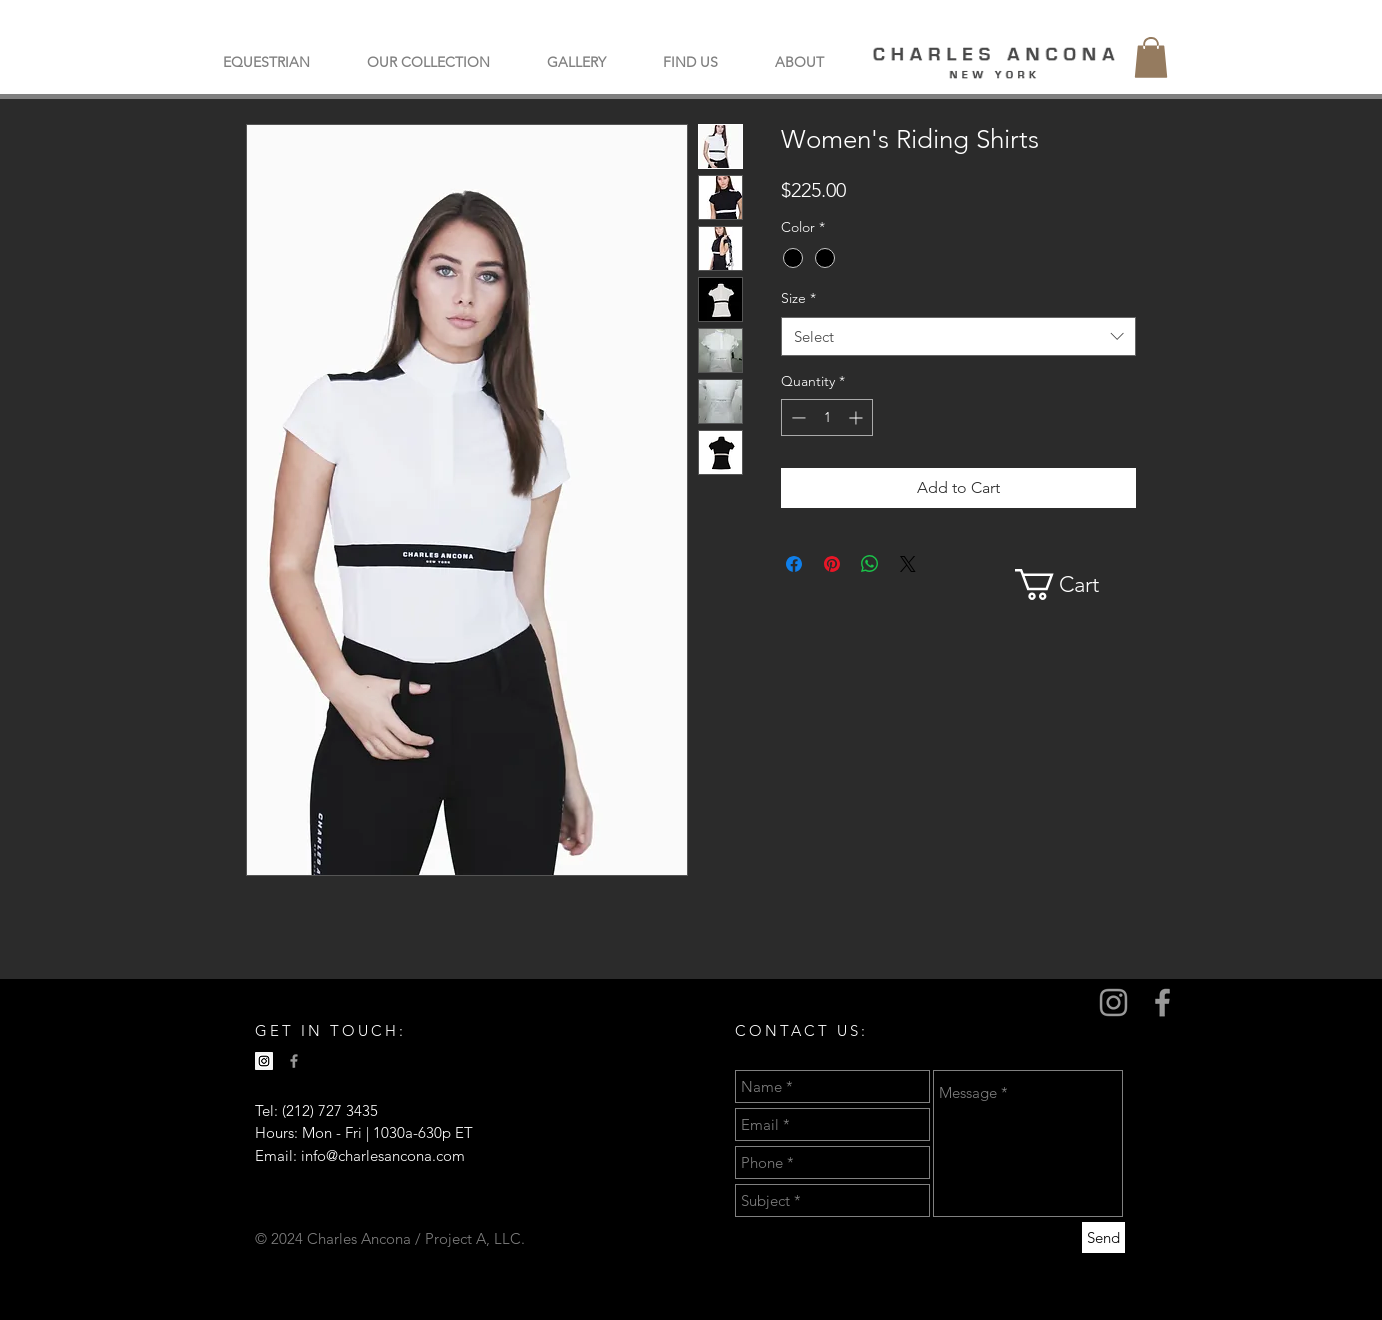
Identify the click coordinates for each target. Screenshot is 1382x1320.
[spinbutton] (827, 417)
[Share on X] (908, 564)
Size (798, 298)
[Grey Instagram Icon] (1113, 1002)
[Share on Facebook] (794, 564)
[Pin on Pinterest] (832, 564)
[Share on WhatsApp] (870, 564)
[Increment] (857, 417)
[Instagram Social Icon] (264, 1061)
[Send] (1103, 1237)
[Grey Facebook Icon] (1162, 1002)
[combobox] (958, 336)
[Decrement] (796, 417)
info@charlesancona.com (383, 1155)
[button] (428, 62)
